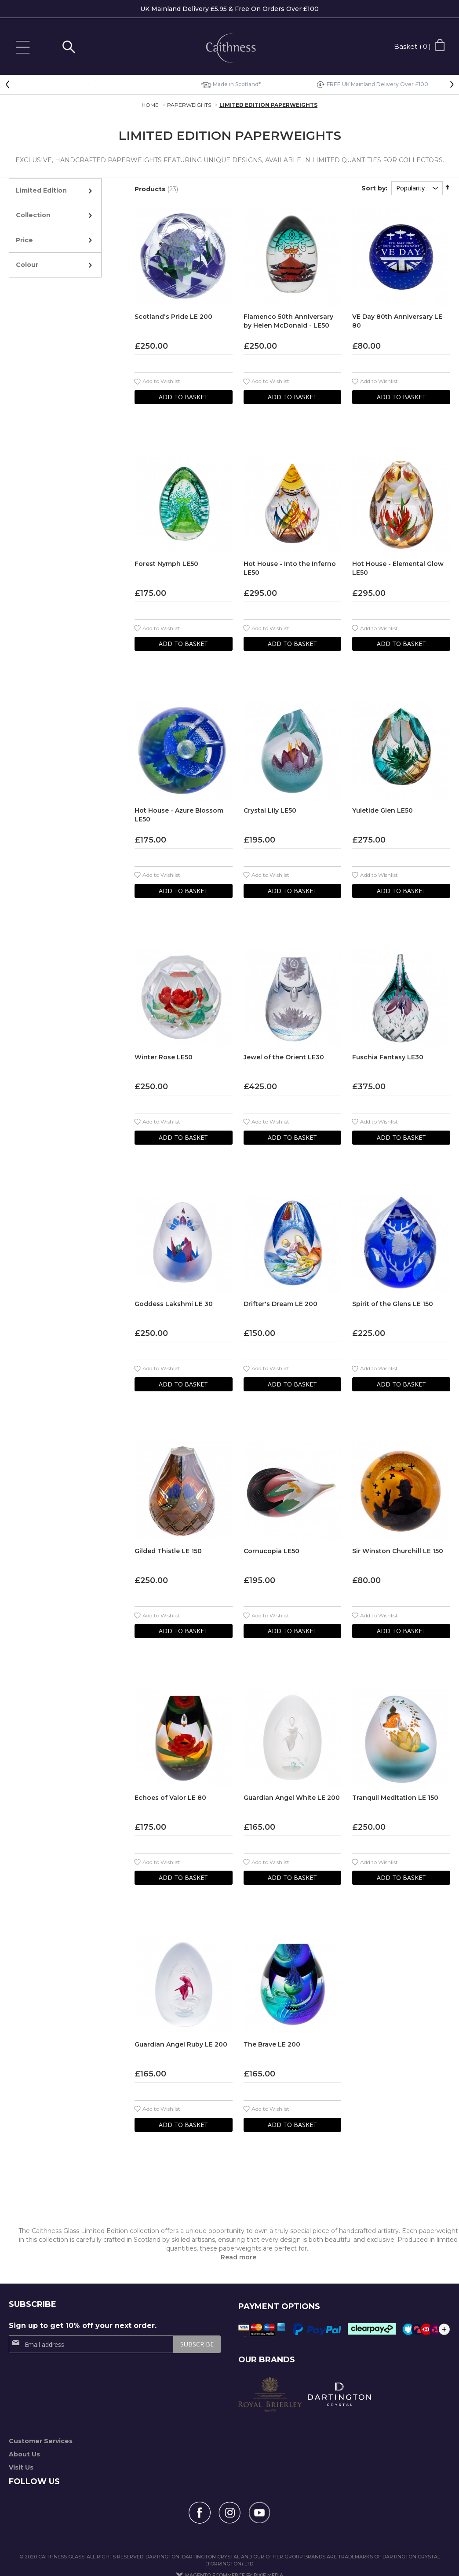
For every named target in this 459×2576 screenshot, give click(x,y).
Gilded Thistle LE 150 (168, 1551)
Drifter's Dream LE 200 (280, 1304)
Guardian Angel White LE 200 (292, 1798)
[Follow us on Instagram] (229, 2513)
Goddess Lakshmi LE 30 (174, 1304)
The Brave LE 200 (272, 2044)
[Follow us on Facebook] (200, 2513)
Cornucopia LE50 (271, 1551)
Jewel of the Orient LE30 (284, 1057)
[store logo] (229, 49)
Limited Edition (41, 190)
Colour (27, 265)
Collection (33, 215)
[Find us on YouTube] (259, 2513)
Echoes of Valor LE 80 (170, 1798)
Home (151, 105)
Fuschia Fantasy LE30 (387, 1057)
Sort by (373, 188)
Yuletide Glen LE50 (382, 810)
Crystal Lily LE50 (270, 810)
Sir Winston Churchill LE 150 (397, 1551)
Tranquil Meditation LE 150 (395, 1798)
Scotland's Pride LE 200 (173, 317)
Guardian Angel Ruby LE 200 (181, 2044)
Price (24, 240)
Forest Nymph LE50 (166, 564)
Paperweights (189, 105)
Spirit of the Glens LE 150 (392, 1304)
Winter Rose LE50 (164, 1057)
